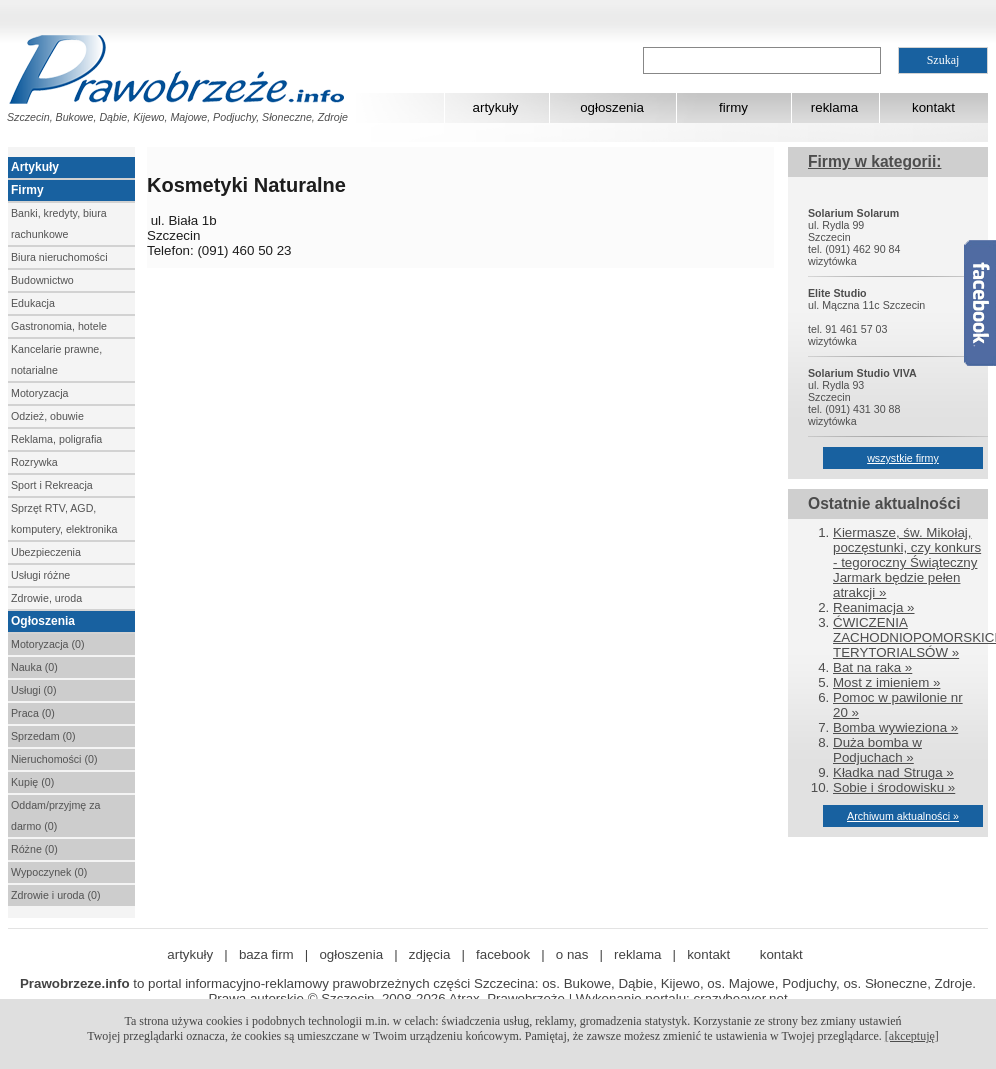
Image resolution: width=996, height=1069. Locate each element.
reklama (834, 107)
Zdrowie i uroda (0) (55, 895)
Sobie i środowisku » (894, 787)
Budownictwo (42, 280)
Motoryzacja (39, 393)
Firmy (27, 190)
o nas (572, 954)
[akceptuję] (912, 1036)
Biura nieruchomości (59, 257)
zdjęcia (430, 954)
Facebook (980, 303)
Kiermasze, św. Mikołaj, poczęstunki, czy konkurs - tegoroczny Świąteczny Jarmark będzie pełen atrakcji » (907, 562)
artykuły (496, 107)
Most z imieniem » (886, 682)
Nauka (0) (34, 667)
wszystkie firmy (903, 458)
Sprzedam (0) (43, 736)
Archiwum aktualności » (903, 816)
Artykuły (35, 167)
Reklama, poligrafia (56, 439)
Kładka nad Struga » (893, 772)
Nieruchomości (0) (54, 759)
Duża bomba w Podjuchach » (877, 750)
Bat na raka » (872, 667)
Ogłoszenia (43, 621)
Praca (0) (33, 713)
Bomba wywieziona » (895, 727)
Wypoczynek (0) (49, 872)
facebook (503, 954)
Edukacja (33, 303)
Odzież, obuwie (47, 416)
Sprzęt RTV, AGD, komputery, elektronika (64, 518)
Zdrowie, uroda (46, 598)
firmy (733, 107)
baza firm (266, 954)
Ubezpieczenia (46, 552)
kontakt (933, 107)
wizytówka (832, 261)
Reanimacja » (874, 607)
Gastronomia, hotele (59, 326)
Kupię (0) (32, 782)
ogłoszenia (612, 107)
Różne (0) (34, 849)
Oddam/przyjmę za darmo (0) (55, 815)
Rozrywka (34, 462)
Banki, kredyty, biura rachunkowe (59, 223)
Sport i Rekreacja (52, 485)
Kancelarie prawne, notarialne (56, 359)
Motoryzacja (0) (47, 644)
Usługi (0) (34, 690)
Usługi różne (40, 575)
